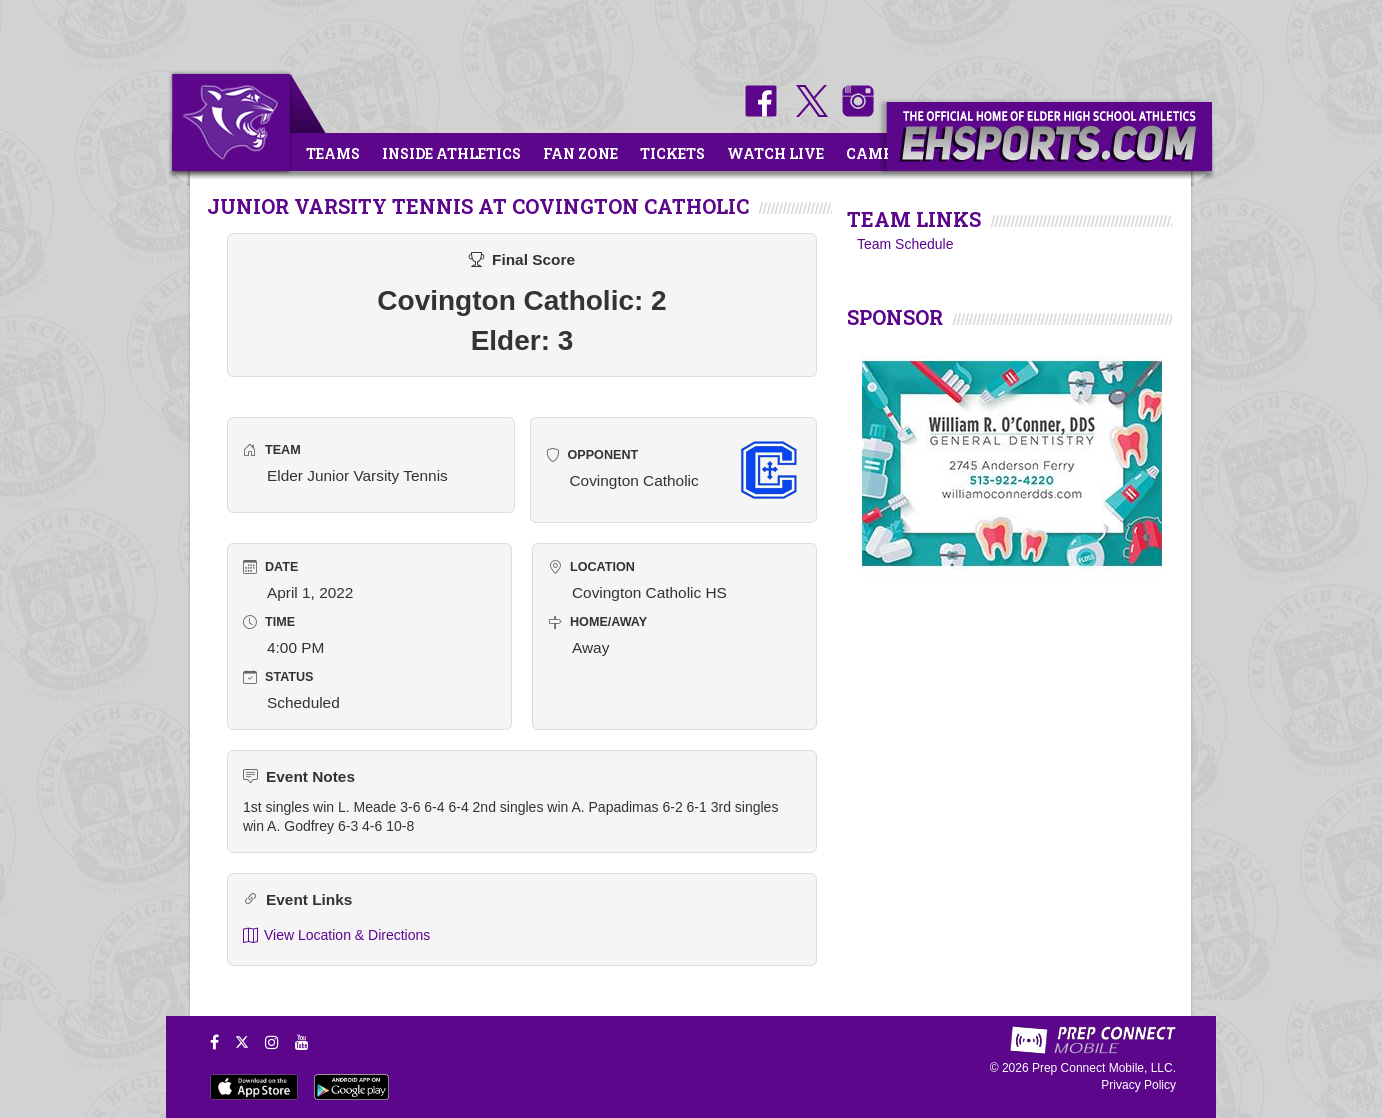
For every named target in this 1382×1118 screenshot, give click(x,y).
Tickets (672, 153)
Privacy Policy (1138, 1085)
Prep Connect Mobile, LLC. (1104, 1068)
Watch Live (775, 153)
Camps (874, 153)
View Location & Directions (336, 935)
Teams (333, 153)
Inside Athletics (451, 153)
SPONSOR (895, 317)
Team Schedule (905, 244)
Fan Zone (580, 153)
